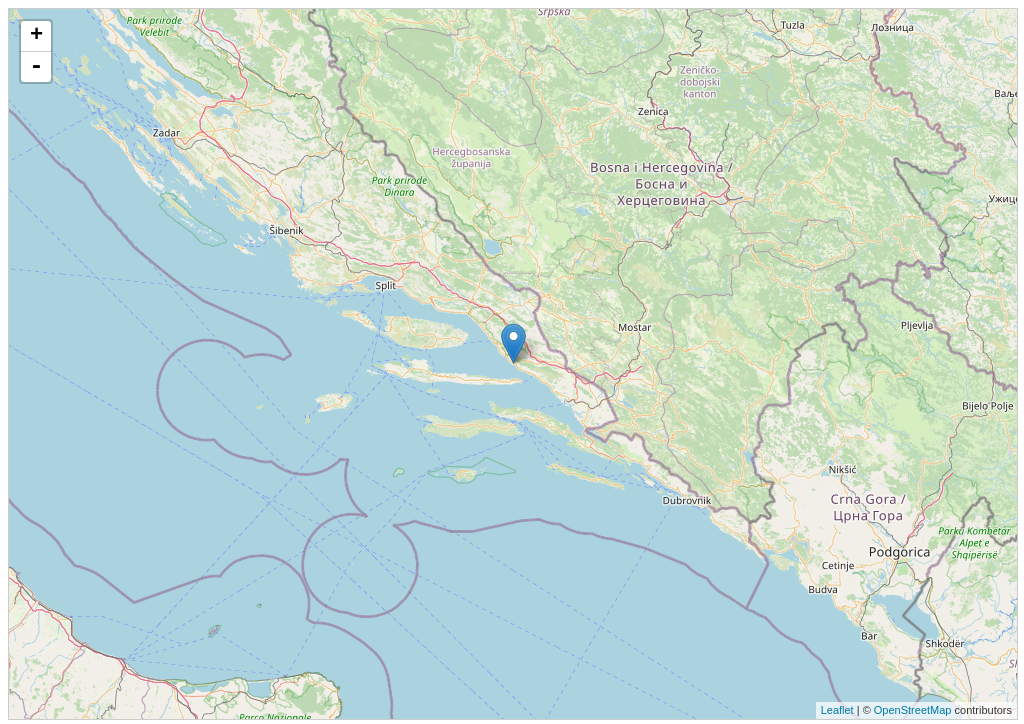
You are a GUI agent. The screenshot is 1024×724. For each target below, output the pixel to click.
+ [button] (36, 36)
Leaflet (837, 710)
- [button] (36, 67)
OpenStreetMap (913, 710)
